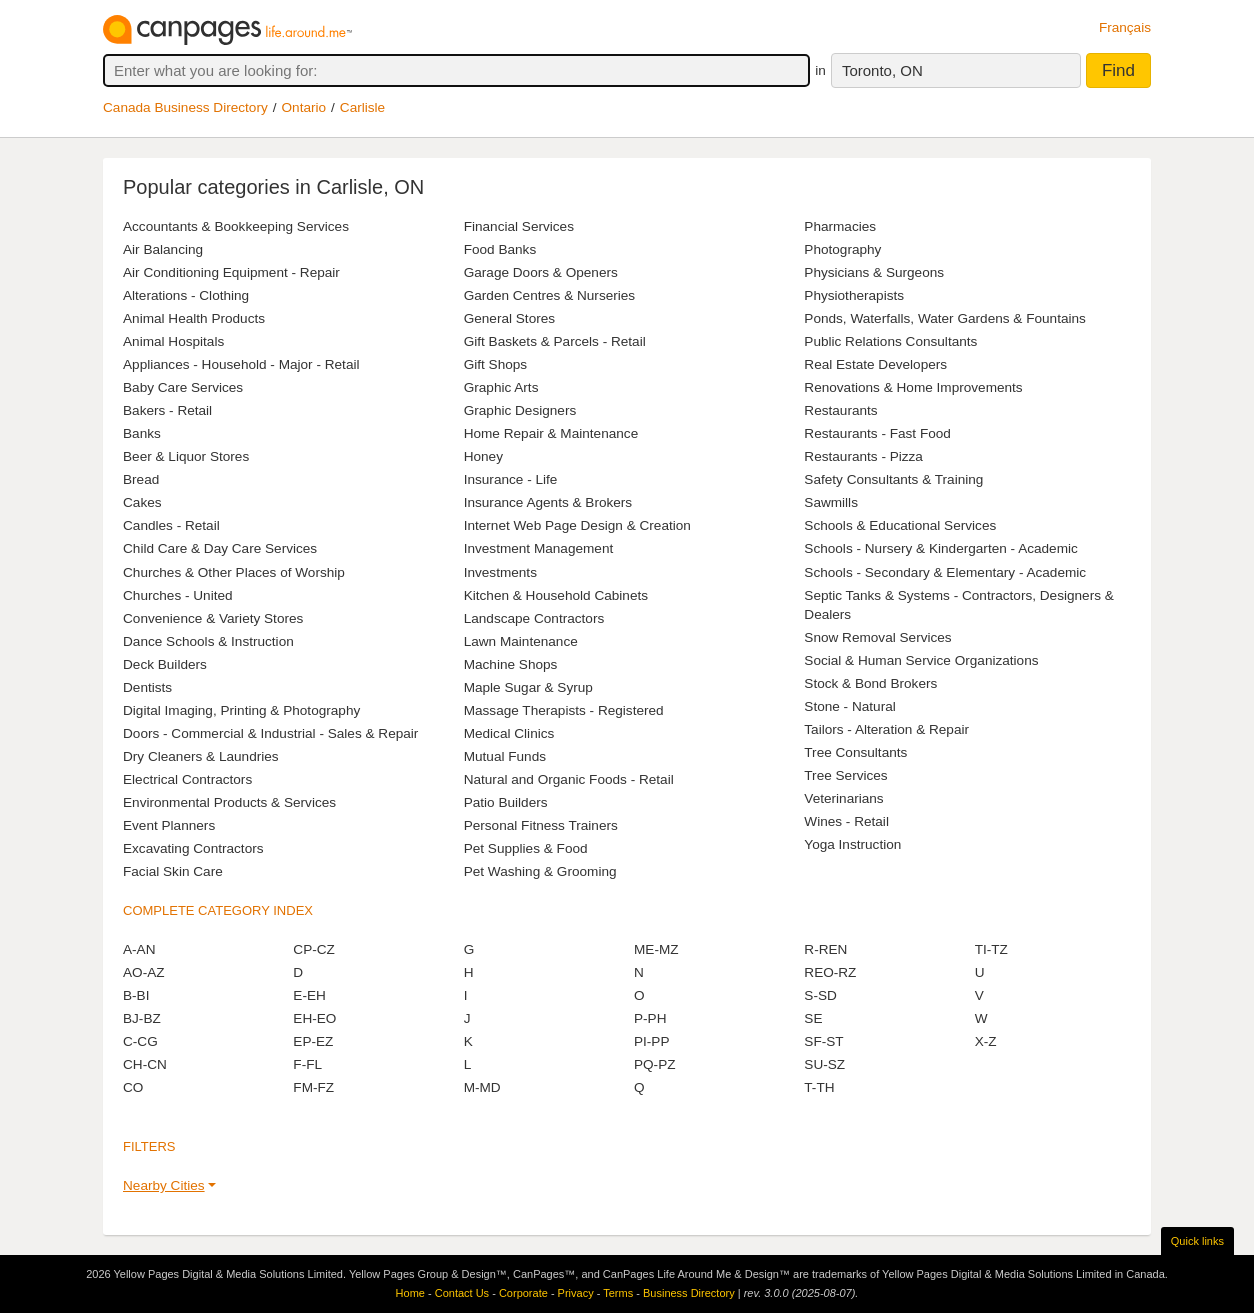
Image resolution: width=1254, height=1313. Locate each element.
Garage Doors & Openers (541, 272)
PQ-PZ (655, 1064)
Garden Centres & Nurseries (550, 295)
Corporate (523, 1293)
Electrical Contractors (187, 779)
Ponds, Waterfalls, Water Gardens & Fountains (945, 318)
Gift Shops (495, 364)
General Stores (509, 318)
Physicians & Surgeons (874, 272)
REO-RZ (830, 972)
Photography (842, 249)
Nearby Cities (164, 1185)
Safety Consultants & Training (893, 479)
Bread (141, 479)
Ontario (304, 107)
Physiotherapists (854, 295)
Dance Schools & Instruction (208, 641)
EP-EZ (313, 1041)
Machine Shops (511, 664)
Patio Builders (506, 802)
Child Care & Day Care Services (220, 548)
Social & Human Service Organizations (921, 660)
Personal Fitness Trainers (541, 825)
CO (133, 1087)
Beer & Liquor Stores (186, 456)
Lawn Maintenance (521, 641)
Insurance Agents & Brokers (548, 502)
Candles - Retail (171, 525)
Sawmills (831, 502)
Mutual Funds (505, 756)
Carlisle (362, 107)
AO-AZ (144, 972)
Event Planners (169, 825)
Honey (483, 456)
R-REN (825, 949)
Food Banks (500, 249)
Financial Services (519, 226)
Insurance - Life (511, 479)
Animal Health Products (194, 318)
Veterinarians (843, 798)
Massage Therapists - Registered (564, 710)
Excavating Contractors (193, 848)
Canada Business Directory (185, 107)
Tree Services (845, 775)
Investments (500, 572)
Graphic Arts (501, 387)
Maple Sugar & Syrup (528, 687)
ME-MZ (656, 949)
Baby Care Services (183, 387)
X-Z (986, 1041)
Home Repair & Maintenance (551, 433)
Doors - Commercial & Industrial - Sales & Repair (270, 733)
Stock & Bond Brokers (870, 683)
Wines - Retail (846, 821)
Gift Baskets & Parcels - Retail (555, 341)
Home (410, 1293)
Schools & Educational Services (900, 525)
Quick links (1197, 1241)
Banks (142, 433)
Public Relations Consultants (890, 341)
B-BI (136, 995)
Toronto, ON (882, 70)
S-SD (820, 995)
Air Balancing (163, 249)
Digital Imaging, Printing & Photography (241, 710)
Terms (618, 1293)
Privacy (576, 1293)
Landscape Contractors (534, 618)
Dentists (147, 687)
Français (1125, 27)
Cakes (142, 502)
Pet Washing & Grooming (540, 871)
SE (813, 1018)
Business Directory (689, 1293)
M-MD (482, 1087)
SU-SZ (824, 1064)
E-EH (309, 995)
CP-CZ (314, 949)
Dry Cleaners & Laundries (201, 756)
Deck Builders (165, 664)
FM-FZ (313, 1087)
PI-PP (652, 1041)
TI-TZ (991, 949)
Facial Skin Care (173, 871)
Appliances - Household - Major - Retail (241, 364)
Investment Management (539, 548)
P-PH (650, 1018)
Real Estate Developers (875, 364)
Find (1118, 70)
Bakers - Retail (167, 410)
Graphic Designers (520, 410)
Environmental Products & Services (229, 802)
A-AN (139, 949)
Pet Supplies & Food (526, 848)
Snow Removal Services (877, 637)
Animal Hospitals (173, 341)
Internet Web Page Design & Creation (577, 525)
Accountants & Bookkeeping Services (236, 226)
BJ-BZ (142, 1018)
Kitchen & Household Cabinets (556, 595)
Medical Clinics (509, 733)
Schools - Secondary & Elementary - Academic (945, 572)
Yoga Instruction (852, 844)
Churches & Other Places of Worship (234, 572)
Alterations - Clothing (186, 295)
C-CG (140, 1041)
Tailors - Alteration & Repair (886, 729)
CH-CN (145, 1064)
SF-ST (823, 1041)
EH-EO (314, 1018)
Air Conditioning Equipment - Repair (231, 272)
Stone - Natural (849, 706)
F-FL (307, 1064)
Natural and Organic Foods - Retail (569, 779)
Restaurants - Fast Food (877, 433)
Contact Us (462, 1293)
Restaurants (840, 410)
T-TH (819, 1087)
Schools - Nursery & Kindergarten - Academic (941, 548)
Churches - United (178, 595)
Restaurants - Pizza (863, 456)
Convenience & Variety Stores (213, 618)
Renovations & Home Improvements (913, 387)
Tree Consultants (855, 752)
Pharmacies (840, 226)
